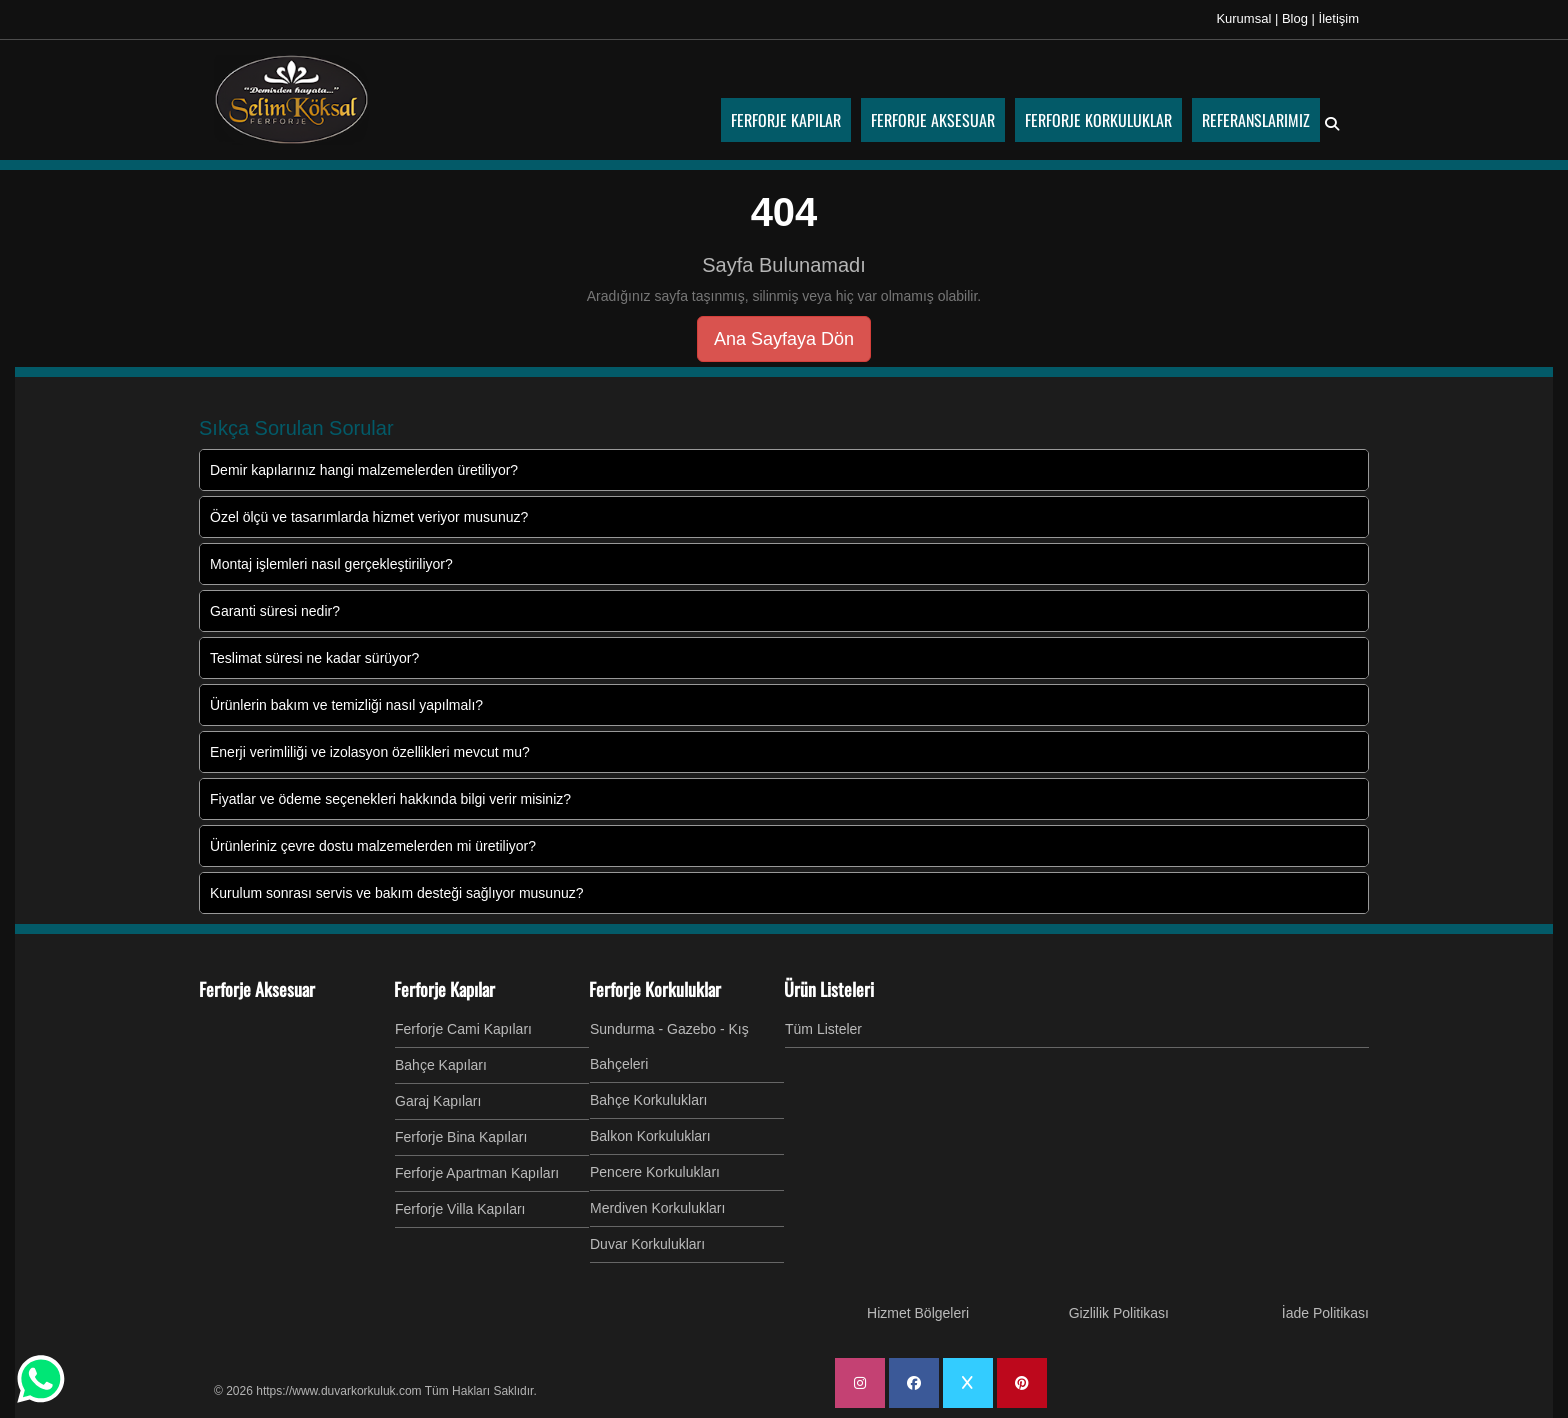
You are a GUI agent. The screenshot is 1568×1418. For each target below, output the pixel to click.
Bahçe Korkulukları (649, 1100)
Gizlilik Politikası (1119, 1313)
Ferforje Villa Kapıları (460, 1209)
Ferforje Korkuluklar (655, 989)
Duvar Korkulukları (647, 1244)
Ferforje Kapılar (444, 989)
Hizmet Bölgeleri (918, 1313)
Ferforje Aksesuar (257, 989)
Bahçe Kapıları (441, 1065)
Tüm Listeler (823, 1029)
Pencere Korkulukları (655, 1172)
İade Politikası (1325, 1313)
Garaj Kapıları (438, 1101)
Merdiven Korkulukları (657, 1208)
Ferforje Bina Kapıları (461, 1137)
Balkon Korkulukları (650, 1136)
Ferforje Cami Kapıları (463, 1029)
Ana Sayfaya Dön (784, 339)
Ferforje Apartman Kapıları (477, 1173)
